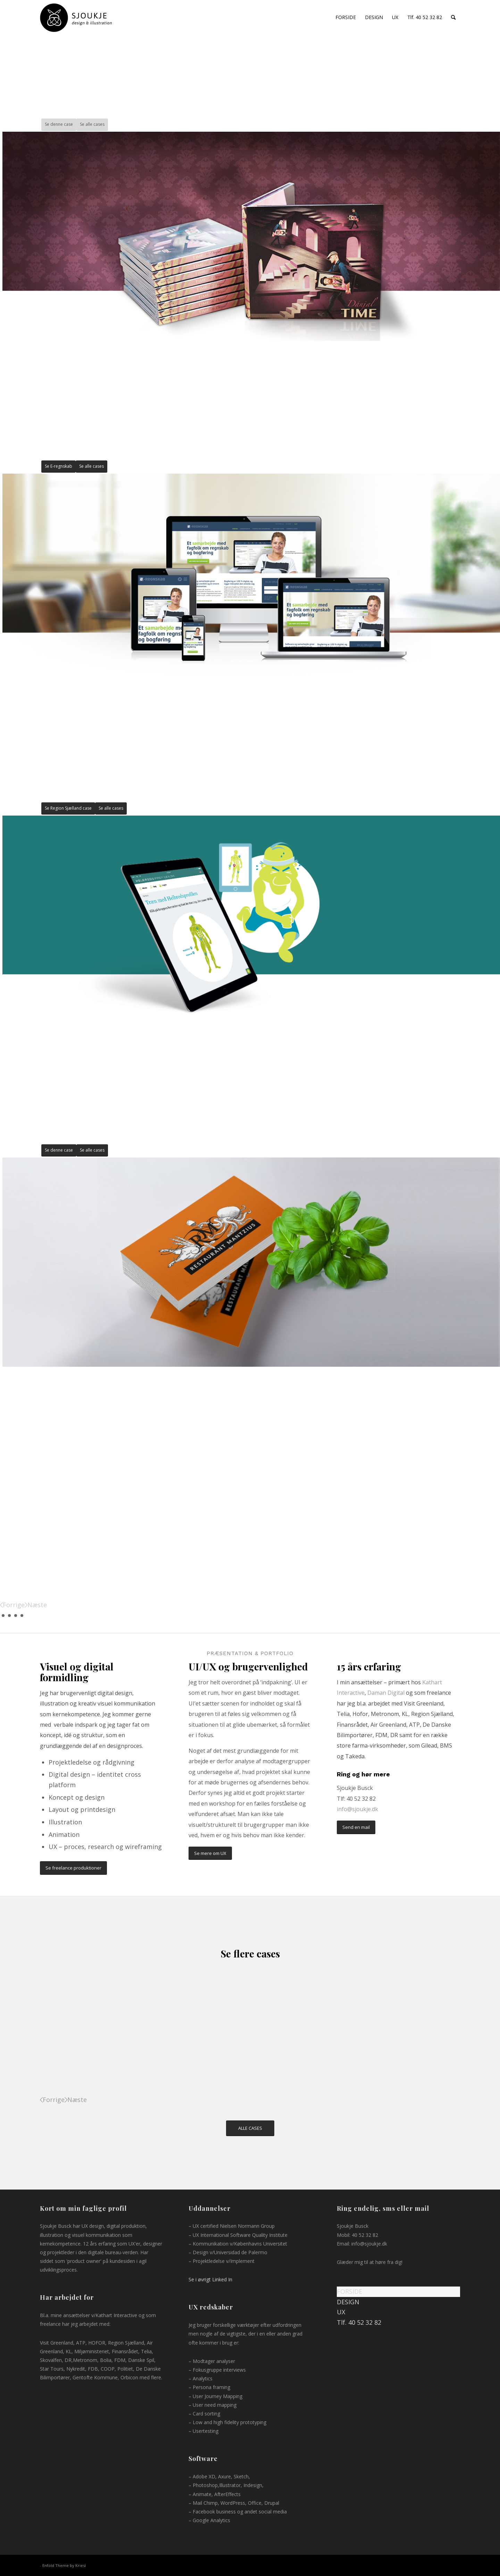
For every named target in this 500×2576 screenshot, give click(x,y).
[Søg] (453, 17)
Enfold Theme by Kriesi (64, 2565)
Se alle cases (92, 124)
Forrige (14, 1605)
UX (341, 2312)
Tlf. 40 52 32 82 (359, 2322)
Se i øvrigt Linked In (210, 2279)
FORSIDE (349, 2291)
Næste (37, 1605)
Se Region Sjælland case (68, 808)
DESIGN (348, 2302)
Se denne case (59, 124)
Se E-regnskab (58, 466)
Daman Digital (386, 1692)
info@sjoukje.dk (357, 1809)
